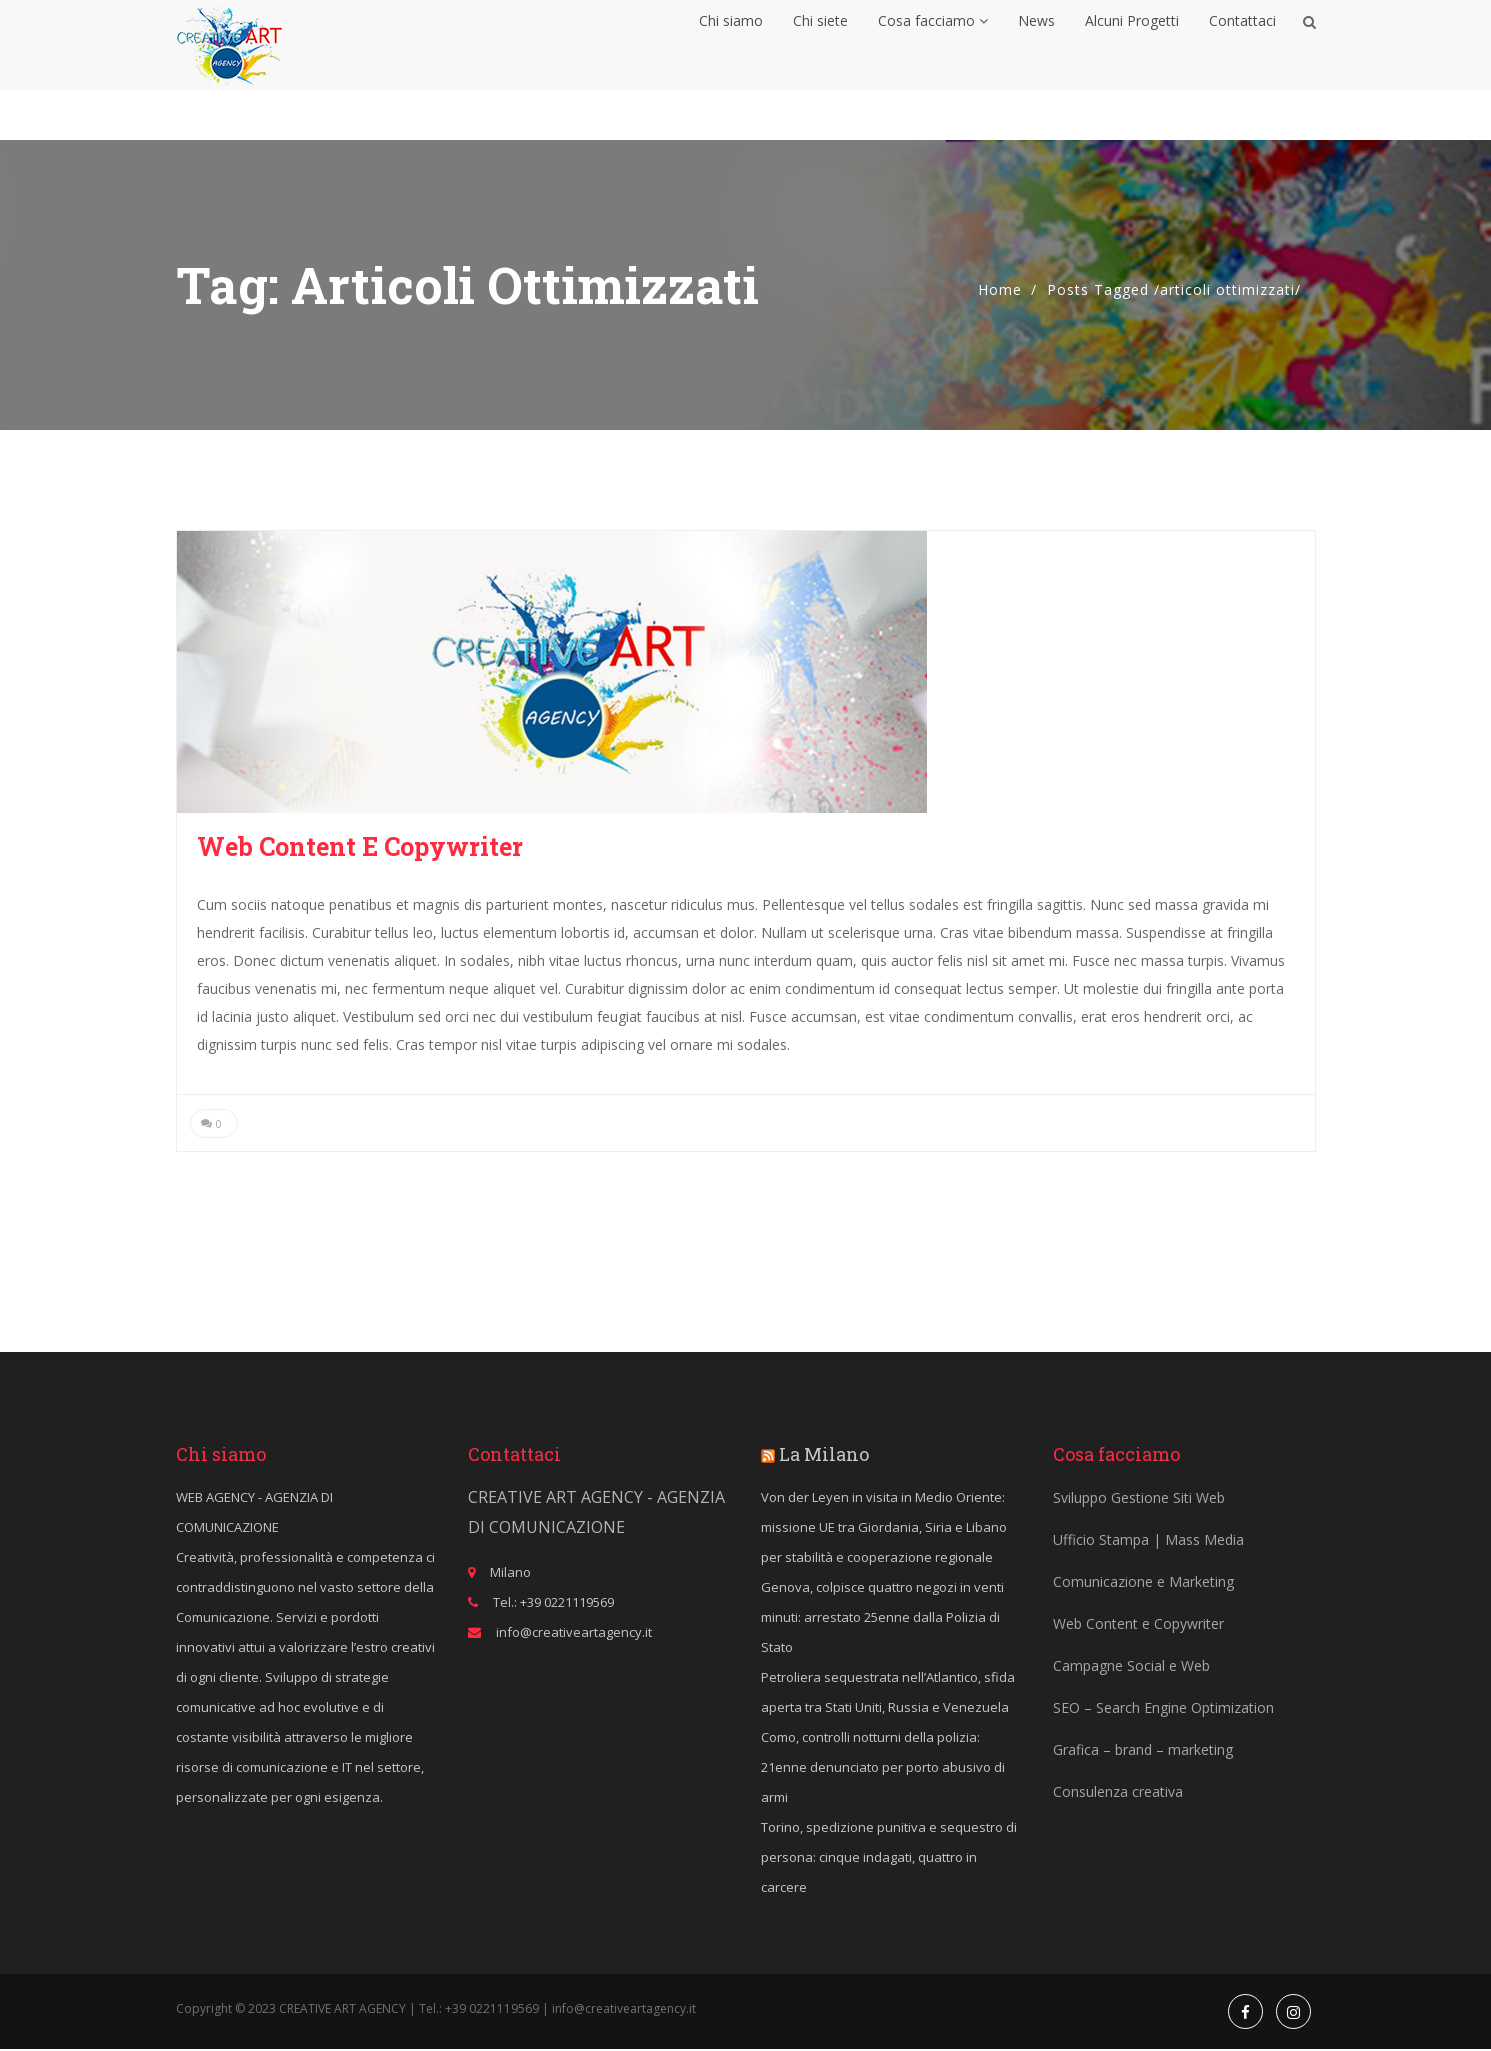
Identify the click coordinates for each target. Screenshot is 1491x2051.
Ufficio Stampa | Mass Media (1148, 1541)
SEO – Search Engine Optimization (1163, 1709)
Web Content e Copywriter (360, 846)
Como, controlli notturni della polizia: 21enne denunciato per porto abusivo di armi (883, 1769)
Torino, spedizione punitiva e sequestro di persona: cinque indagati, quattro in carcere (889, 1859)
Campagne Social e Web (1131, 1667)
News (1036, 45)
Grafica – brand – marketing (1143, 1751)
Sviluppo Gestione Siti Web (1139, 1499)
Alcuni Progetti (1132, 45)
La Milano (824, 1456)
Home (1000, 289)
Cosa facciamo (933, 45)
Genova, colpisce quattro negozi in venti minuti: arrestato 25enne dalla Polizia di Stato (882, 1619)
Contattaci (1242, 45)
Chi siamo (731, 45)
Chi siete (820, 45)
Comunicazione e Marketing (1143, 1583)
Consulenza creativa (1118, 1793)
